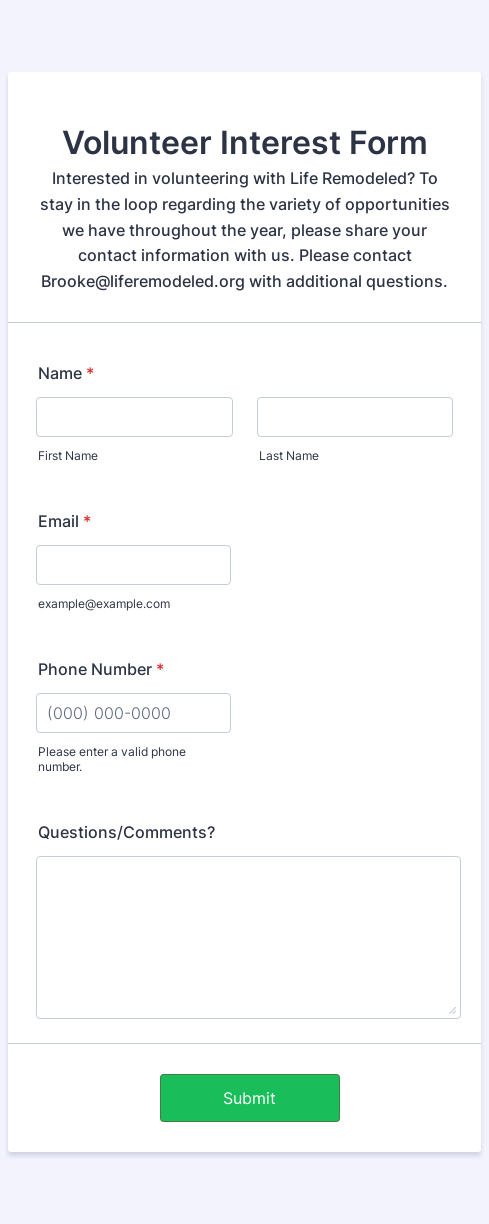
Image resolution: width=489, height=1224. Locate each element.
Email (64, 521)
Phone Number (101, 669)
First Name (68, 455)
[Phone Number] (133, 713)
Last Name (289, 455)
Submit (249, 1098)
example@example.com (104, 603)
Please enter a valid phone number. (112, 759)
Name (66, 373)
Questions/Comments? (126, 832)
